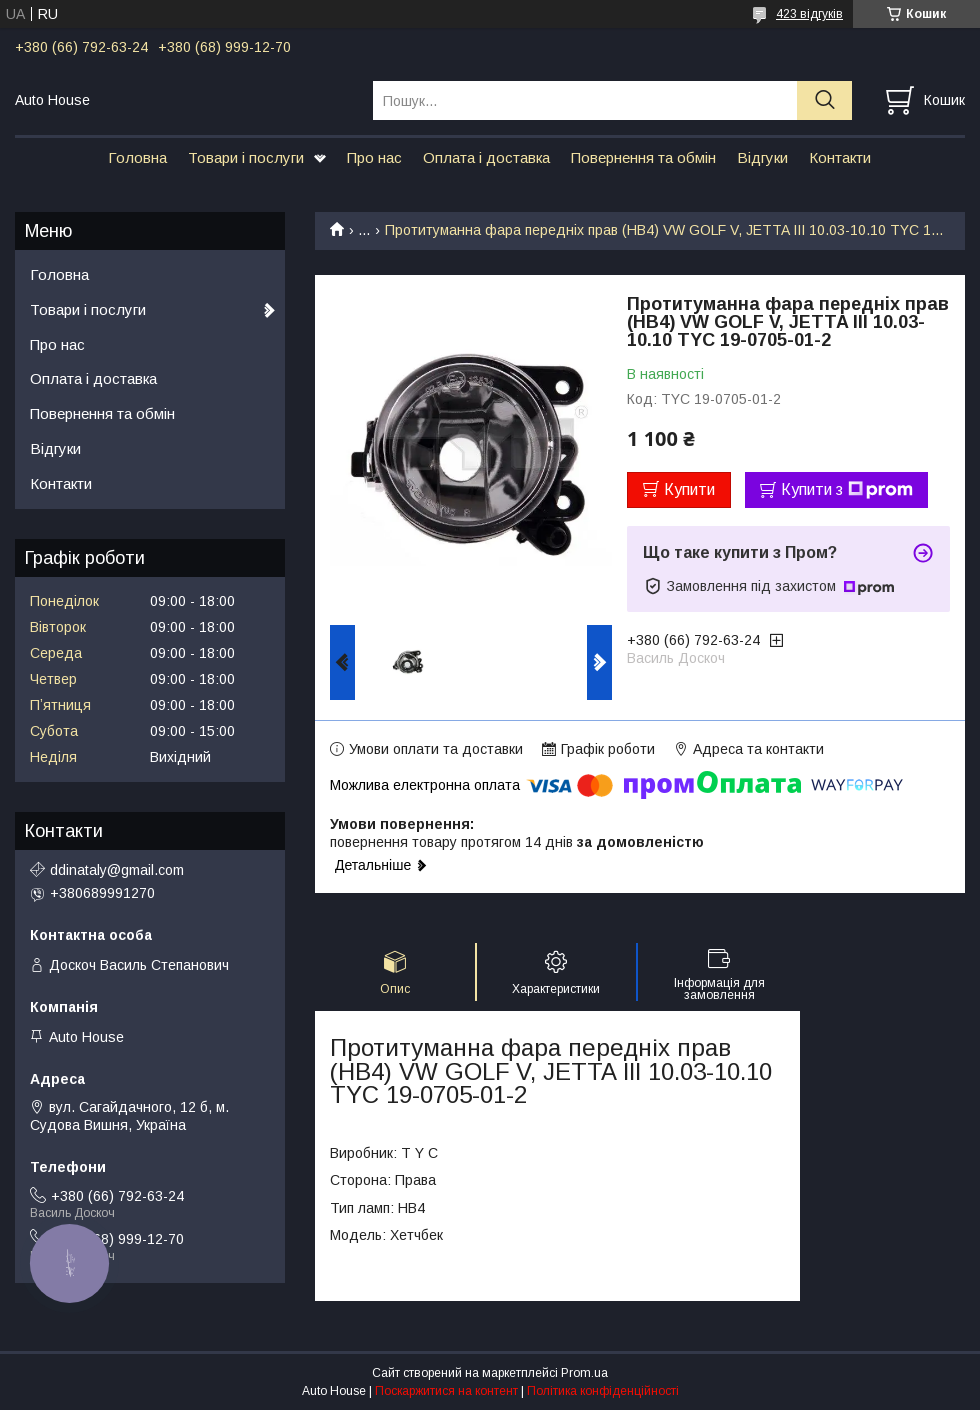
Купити (689, 489)
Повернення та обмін (643, 157)
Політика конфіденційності (603, 1391)
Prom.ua (584, 1373)
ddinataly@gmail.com (117, 870)
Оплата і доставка (486, 157)
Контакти (840, 157)
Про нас (374, 157)
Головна (137, 157)
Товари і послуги (246, 157)
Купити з (847, 490)
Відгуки (762, 157)
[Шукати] (824, 100)
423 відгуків (809, 14)
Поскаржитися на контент (446, 1391)
